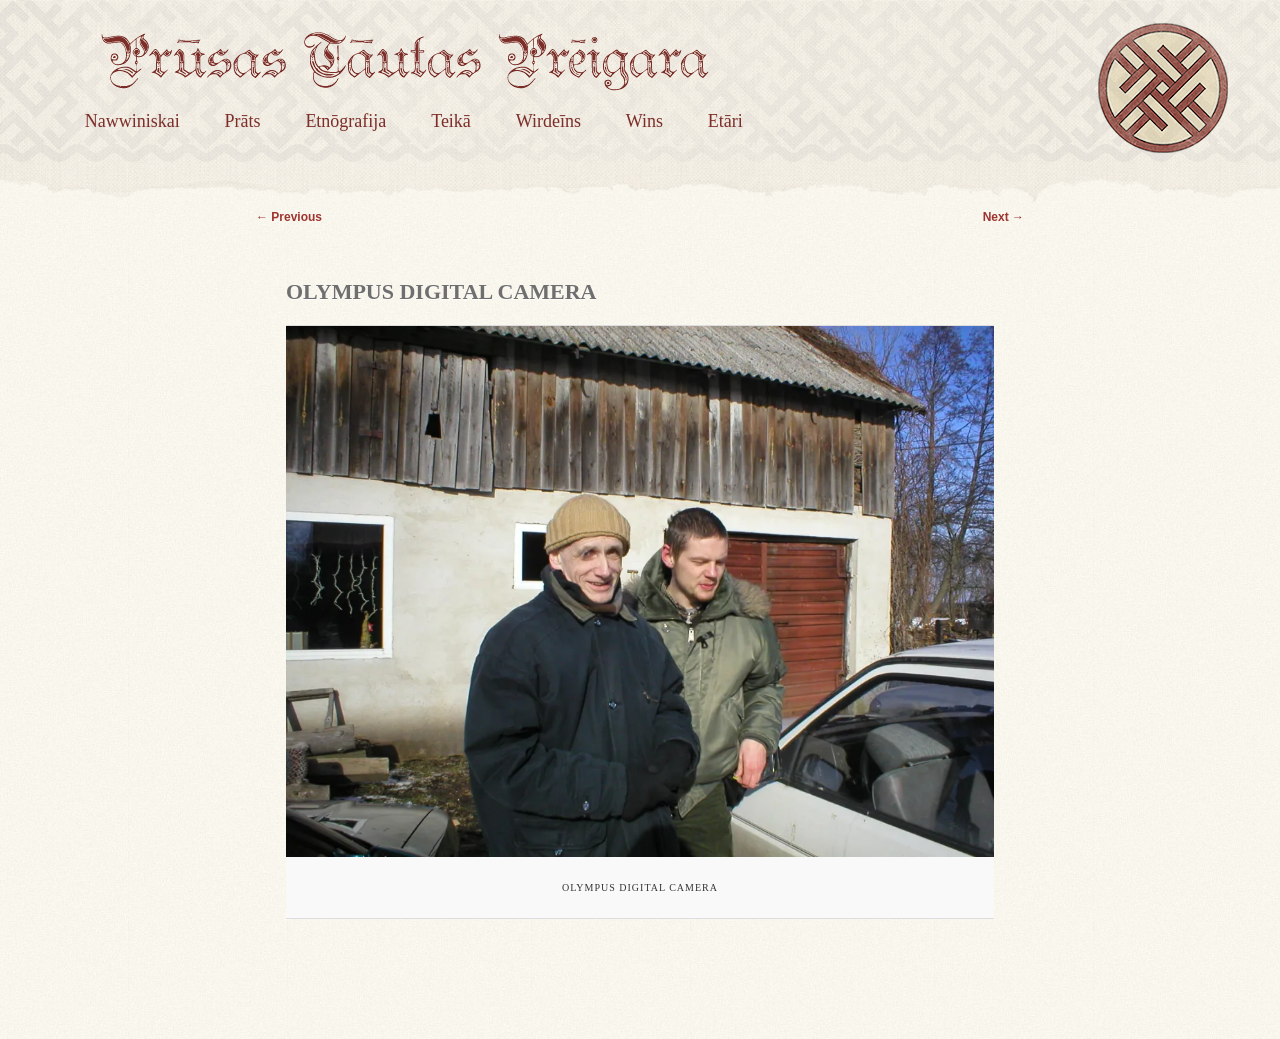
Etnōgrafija (345, 121)
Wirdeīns (548, 121)
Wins (644, 121)
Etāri (725, 121)
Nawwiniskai (132, 121)
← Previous (289, 217)
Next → (1003, 217)
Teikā (451, 121)
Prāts (243, 121)
